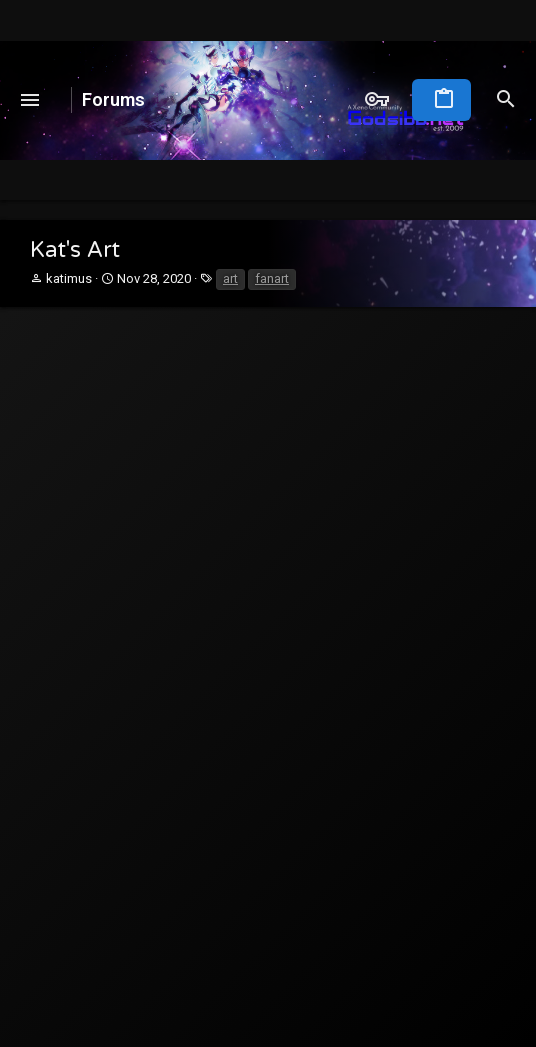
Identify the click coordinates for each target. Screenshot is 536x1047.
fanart (272, 278)
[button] (30, 100)
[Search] (506, 100)
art (230, 278)
